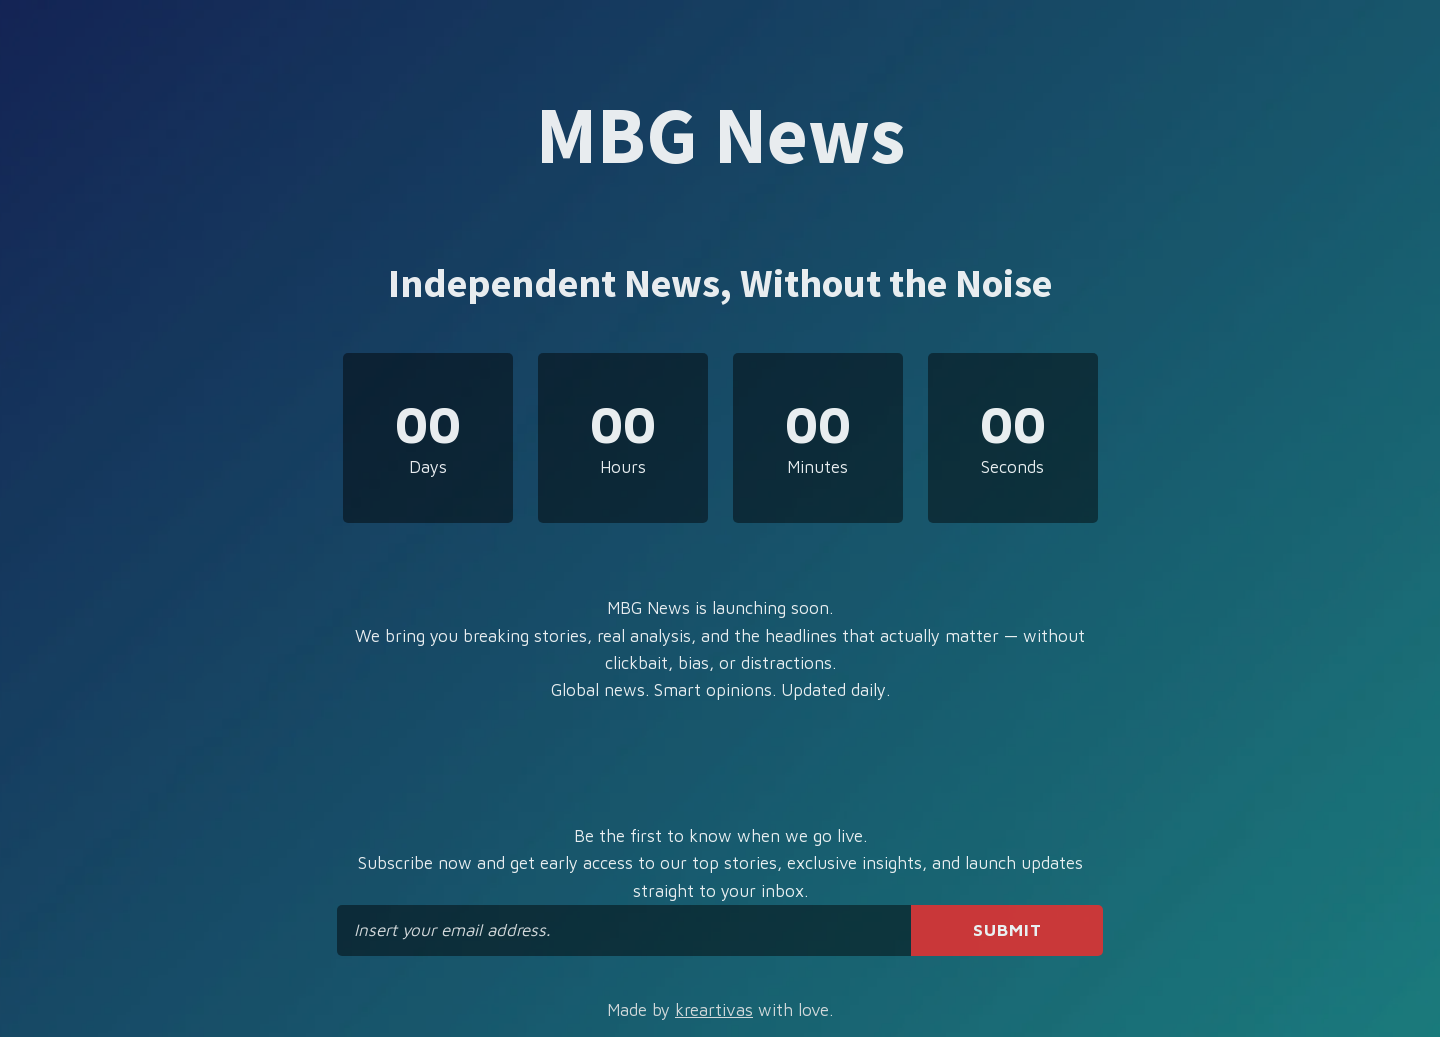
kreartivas (714, 1010)
